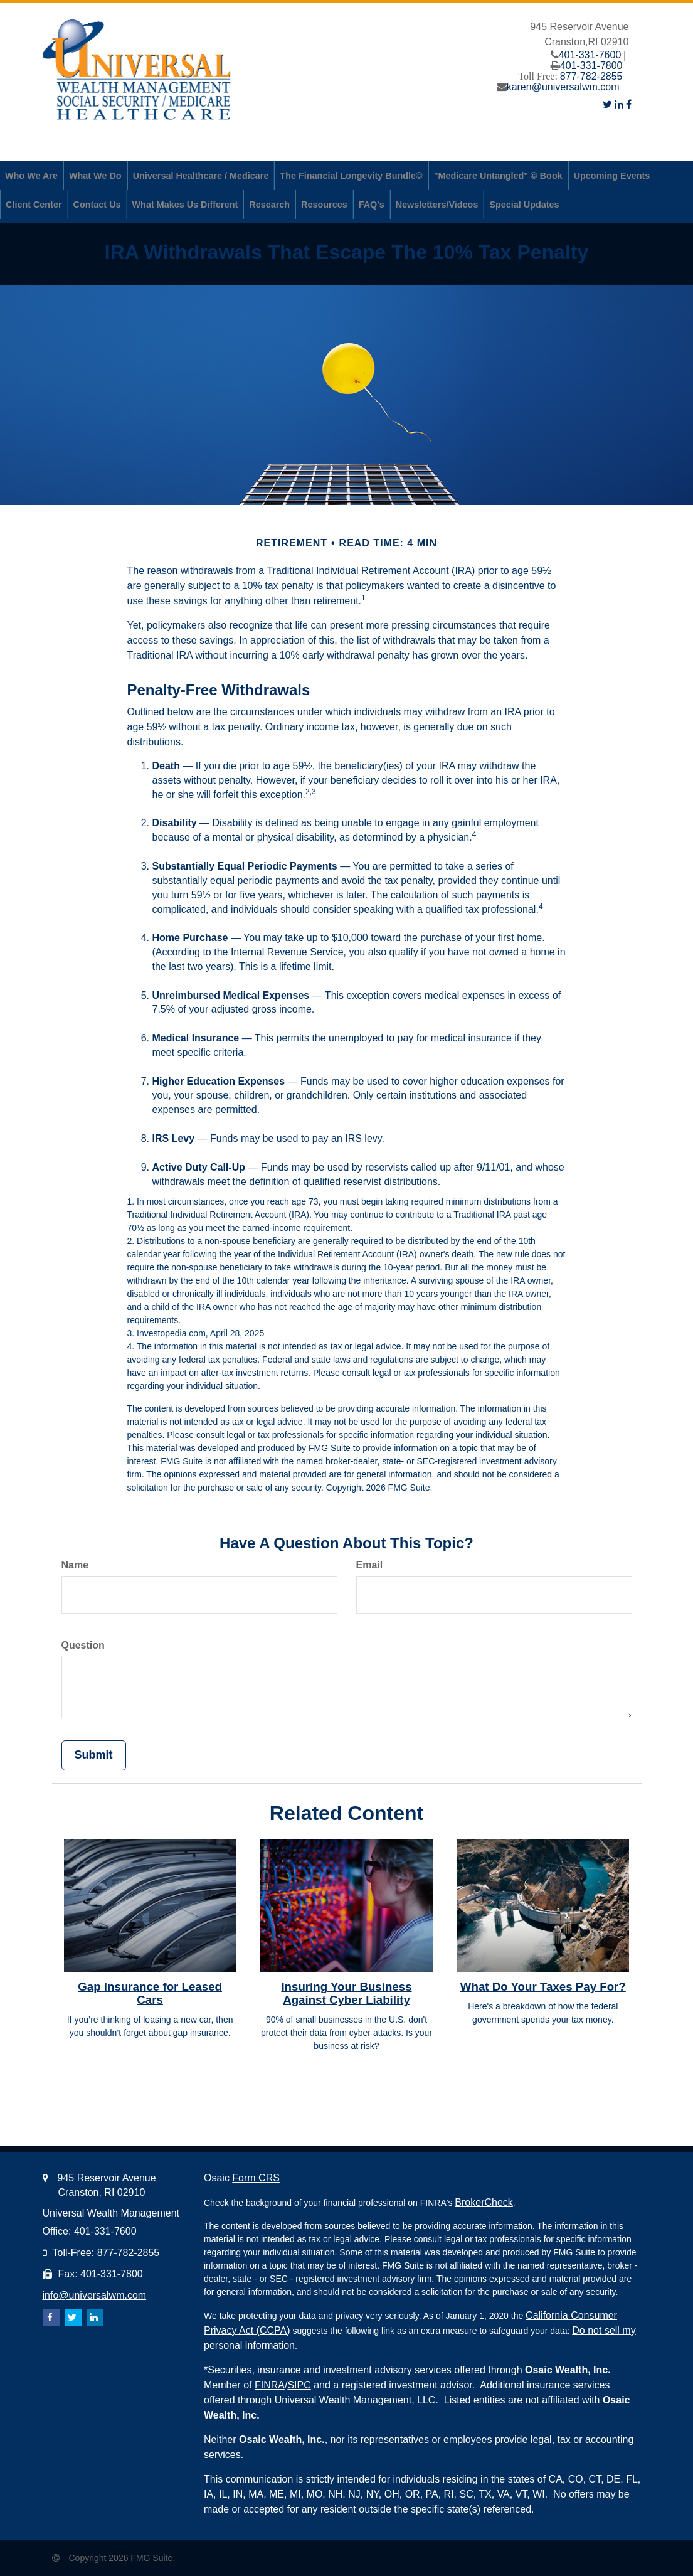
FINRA (270, 2385)
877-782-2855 (591, 76)
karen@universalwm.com (563, 87)
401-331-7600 (590, 55)
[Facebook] (629, 104)
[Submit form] (93, 1755)
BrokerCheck (483, 2202)
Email (369, 1565)
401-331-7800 (591, 65)
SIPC (298, 2385)
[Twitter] (607, 104)
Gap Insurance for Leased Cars (150, 1993)
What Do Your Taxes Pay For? (543, 1986)
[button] (31, 175)
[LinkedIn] (619, 104)
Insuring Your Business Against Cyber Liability (346, 1993)
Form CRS (256, 2178)
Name (75, 1565)
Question (83, 1645)
